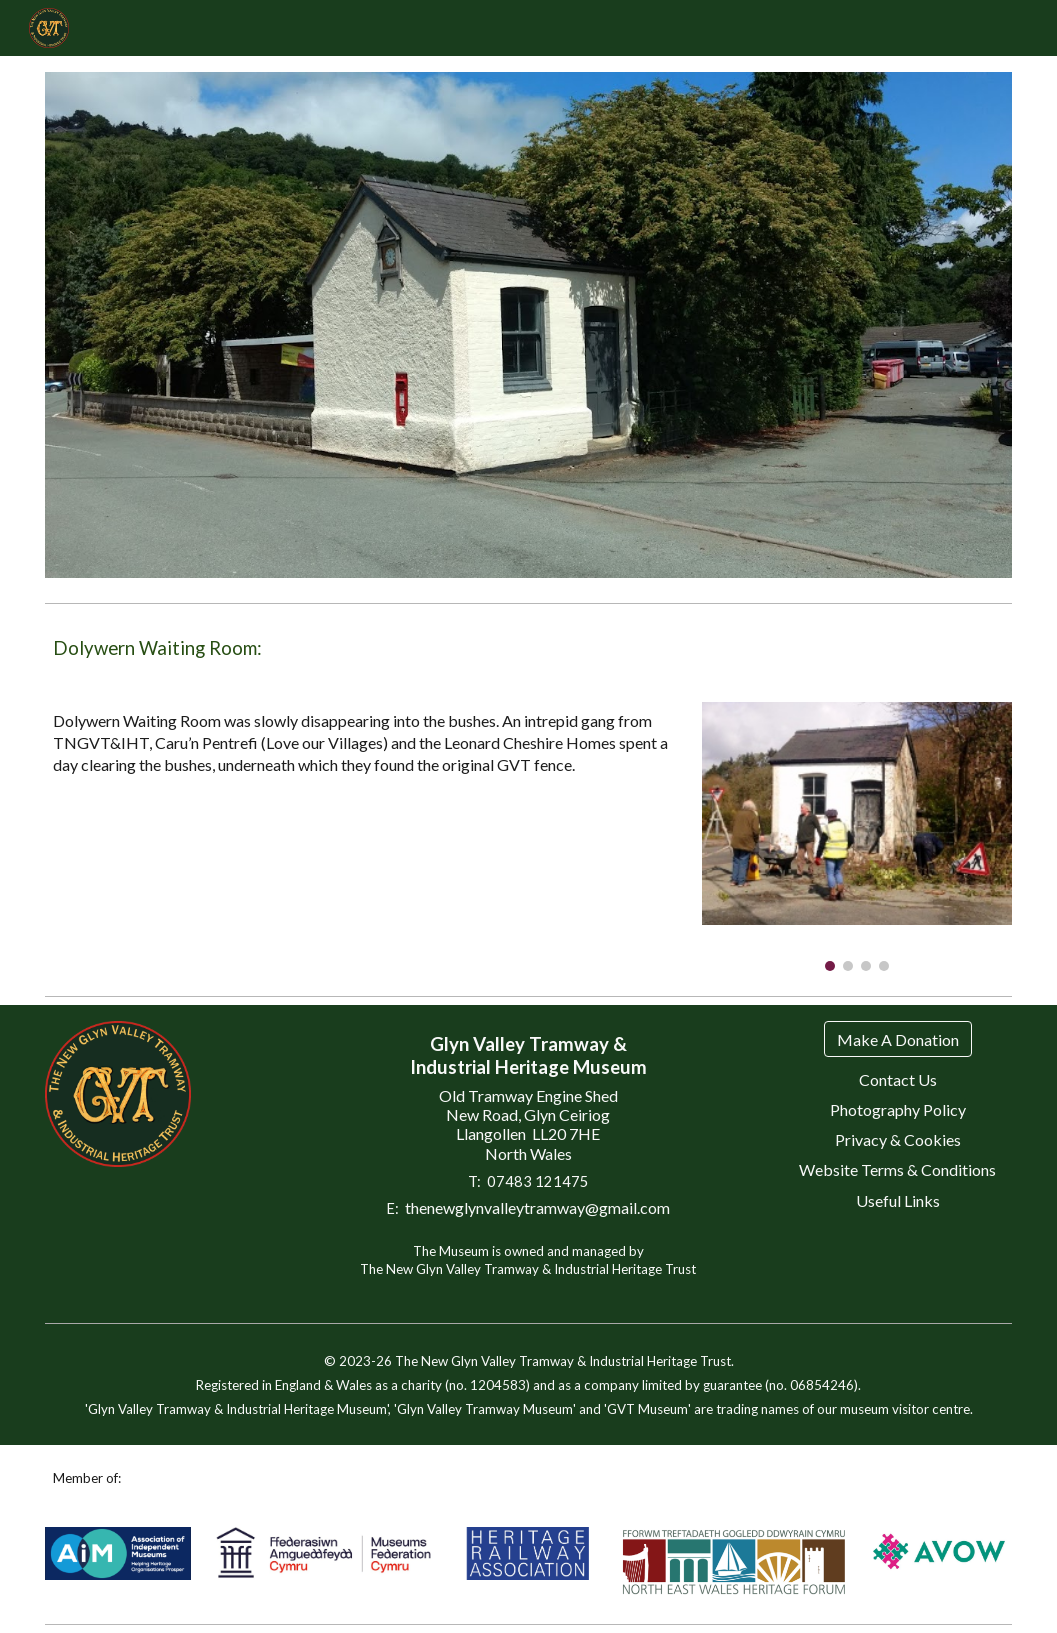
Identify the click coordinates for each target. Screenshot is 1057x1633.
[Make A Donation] (898, 1039)
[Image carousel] (857, 837)
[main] (528, 649)
